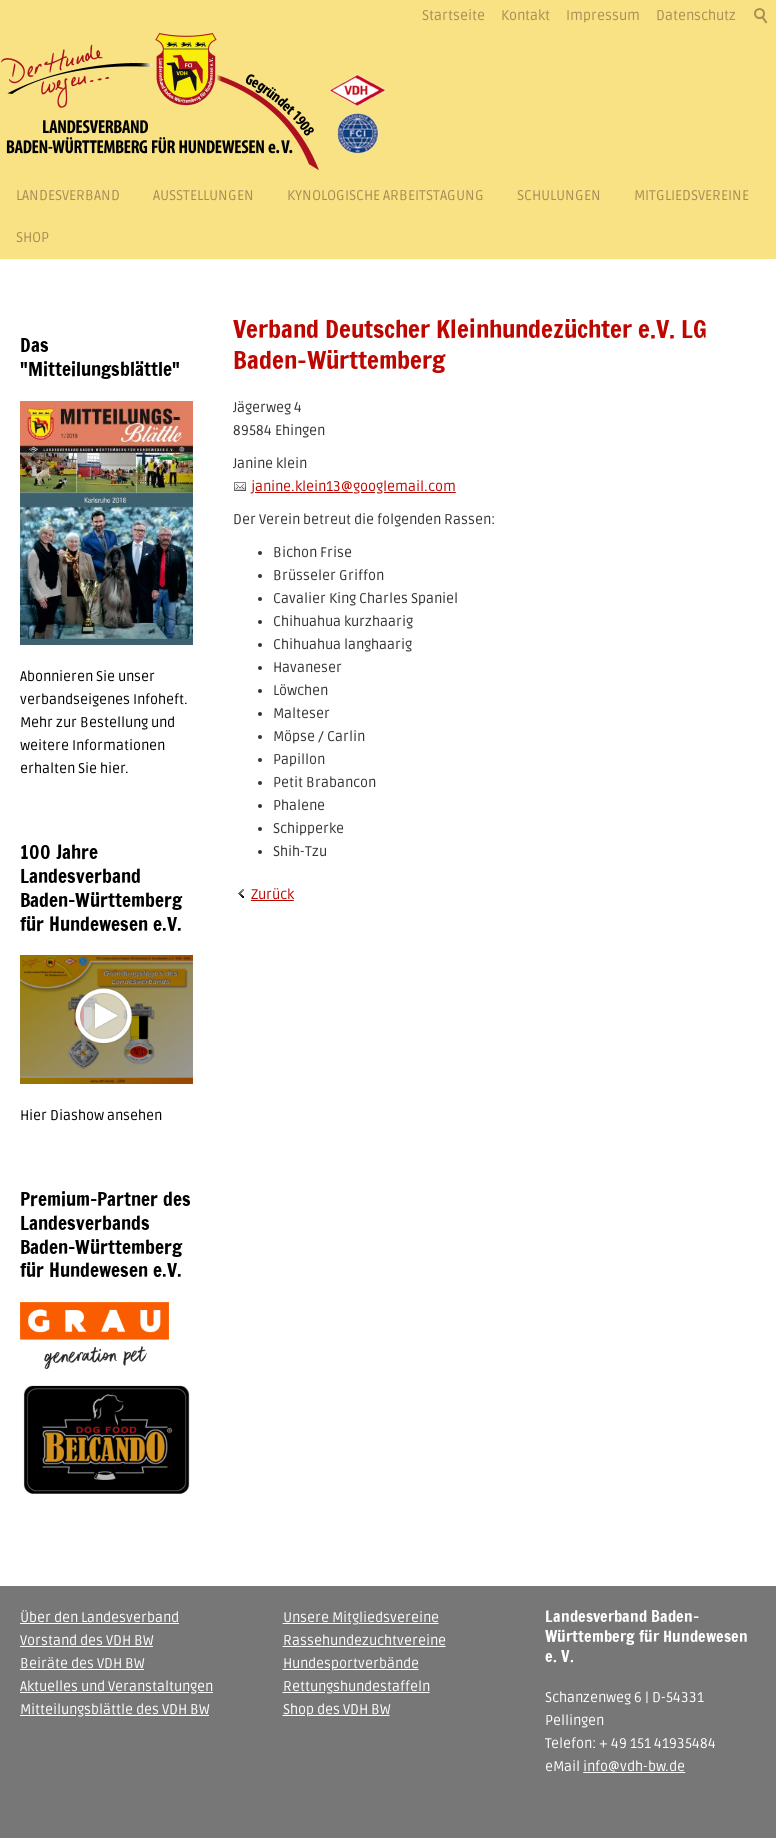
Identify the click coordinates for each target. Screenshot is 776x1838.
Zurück (272, 894)
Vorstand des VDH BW (86, 1640)
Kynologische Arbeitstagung (385, 195)
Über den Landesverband (99, 1617)
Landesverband (68, 195)
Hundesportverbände (351, 1663)
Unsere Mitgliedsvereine (361, 1617)
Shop (32, 237)
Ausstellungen (203, 195)
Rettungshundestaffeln (356, 1686)
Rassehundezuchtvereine (364, 1640)
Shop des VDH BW (336, 1709)
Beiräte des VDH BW (82, 1663)
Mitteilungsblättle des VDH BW (114, 1709)
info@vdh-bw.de (634, 1766)
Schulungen (559, 195)
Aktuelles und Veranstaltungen (116, 1686)
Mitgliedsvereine (691, 195)
